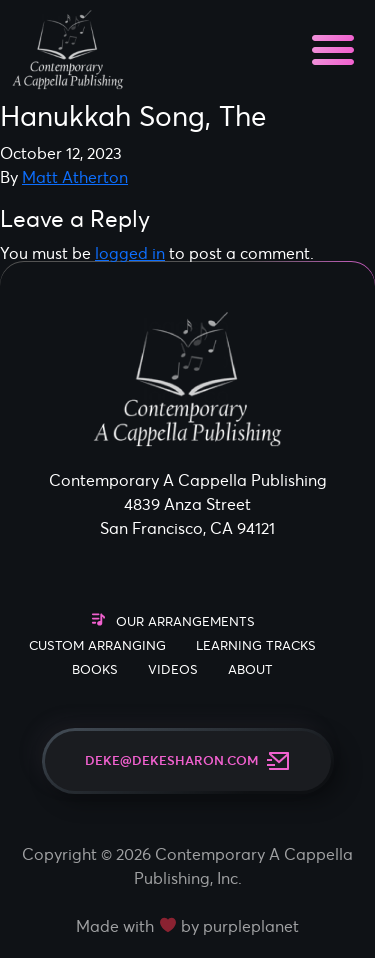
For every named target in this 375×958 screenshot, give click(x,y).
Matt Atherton (75, 177)
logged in (130, 253)
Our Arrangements (185, 621)
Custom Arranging (97, 645)
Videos (173, 669)
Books (95, 669)
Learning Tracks (256, 645)
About (250, 669)
